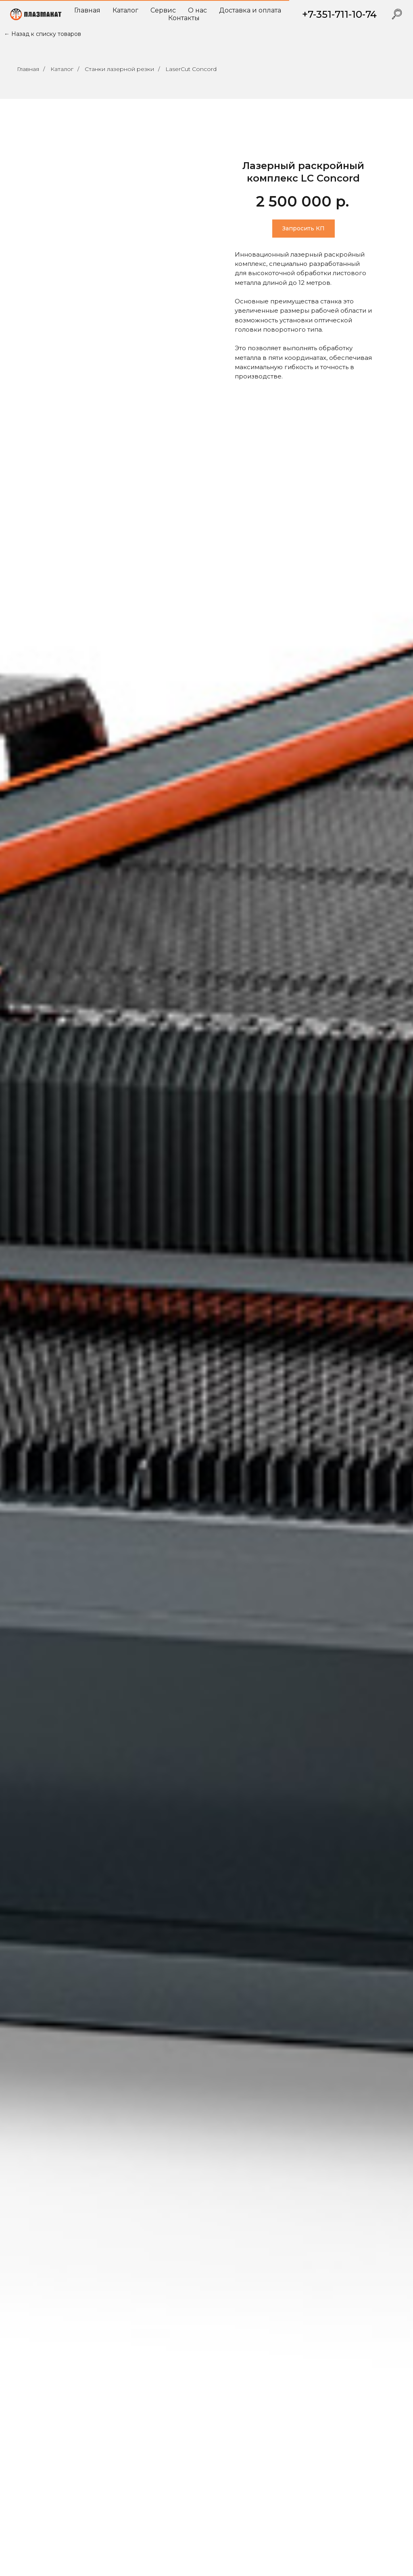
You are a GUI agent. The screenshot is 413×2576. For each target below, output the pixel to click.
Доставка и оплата (250, 10)
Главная (87, 10)
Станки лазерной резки (119, 69)
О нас (197, 10)
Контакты (184, 18)
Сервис (163, 10)
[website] (397, 14)
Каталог (125, 10)
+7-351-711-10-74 (339, 14)
